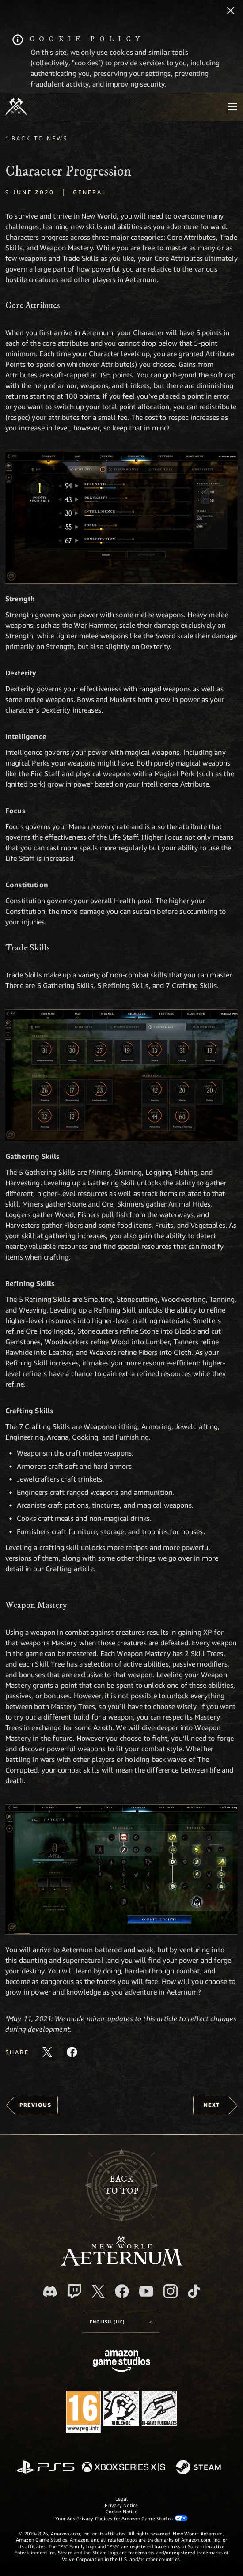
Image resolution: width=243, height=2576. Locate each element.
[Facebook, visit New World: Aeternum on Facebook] (122, 2291)
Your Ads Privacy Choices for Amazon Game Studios (121, 2518)
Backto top (121, 2185)
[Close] (230, 11)
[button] (121, 518)
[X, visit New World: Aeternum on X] (98, 2291)
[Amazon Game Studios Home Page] (121, 2362)
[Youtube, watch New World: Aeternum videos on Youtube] (146, 2291)
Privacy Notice (121, 2505)
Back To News (39, 138)
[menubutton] (232, 107)
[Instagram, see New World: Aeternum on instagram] (170, 2291)
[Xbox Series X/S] (123, 2467)
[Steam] (199, 2467)
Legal (121, 2498)
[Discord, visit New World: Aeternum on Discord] (50, 2291)
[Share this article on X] (47, 2052)
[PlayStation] (45, 2467)
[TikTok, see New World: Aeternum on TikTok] (194, 2291)
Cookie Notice (121, 2511)
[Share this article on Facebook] (72, 2052)
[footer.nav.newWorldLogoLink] (121, 2263)
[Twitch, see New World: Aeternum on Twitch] (74, 2291)
